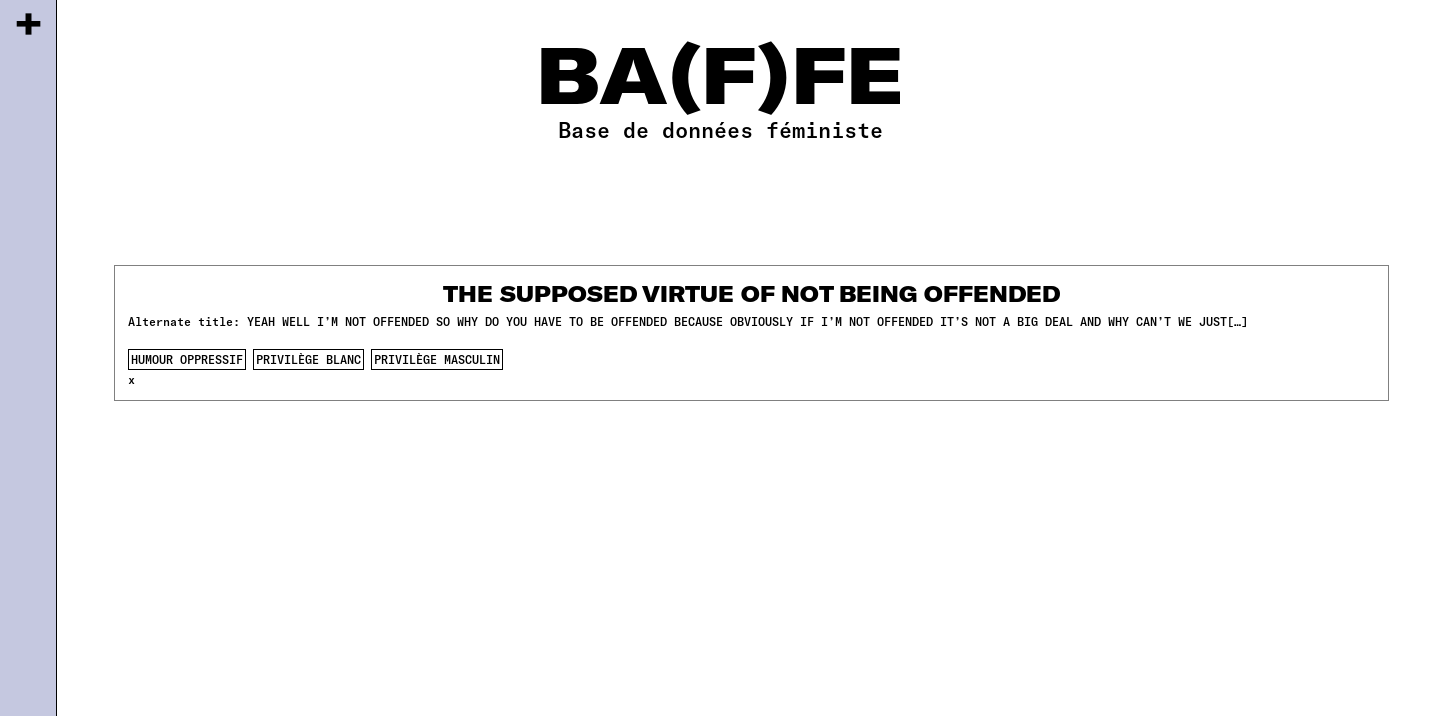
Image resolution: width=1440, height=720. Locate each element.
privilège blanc (308, 359)
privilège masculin (437, 359)
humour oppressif (187, 359)
